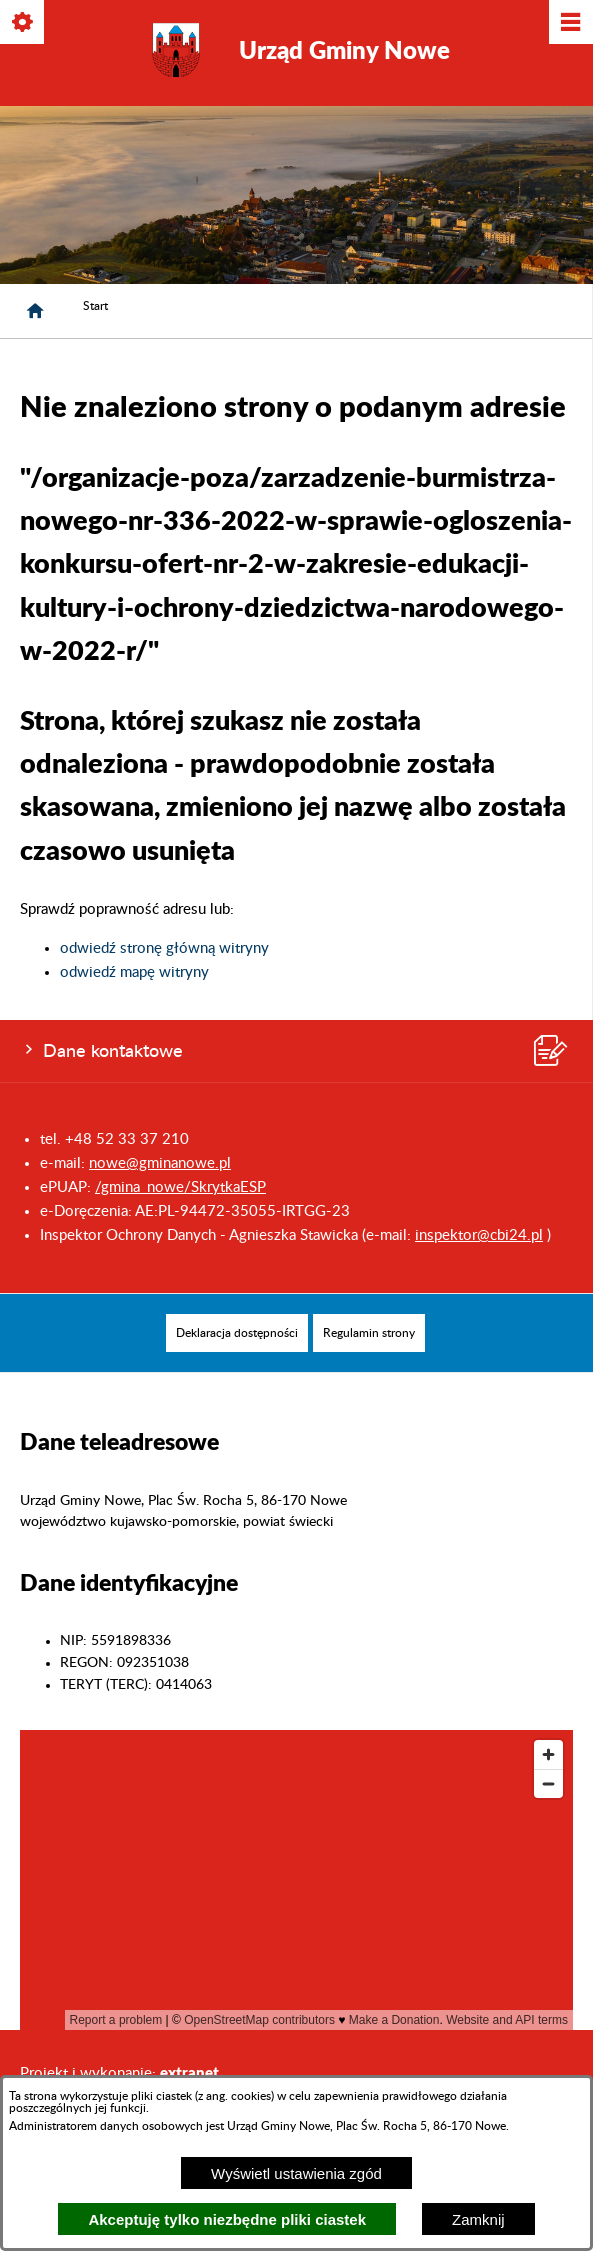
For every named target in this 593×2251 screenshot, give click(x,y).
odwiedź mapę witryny (134, 972)
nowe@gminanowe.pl (160, 1163)
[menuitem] (237, 1333)
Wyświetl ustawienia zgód (296, 2173)
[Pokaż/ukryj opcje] (23, 23)
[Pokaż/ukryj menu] (569, 23)
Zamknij (478, 2219)
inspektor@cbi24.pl (479, 1235)
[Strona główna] (35, 311)
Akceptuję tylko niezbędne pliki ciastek (227, 2219)
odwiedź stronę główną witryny (164, 948)
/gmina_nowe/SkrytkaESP (180, 1187)
